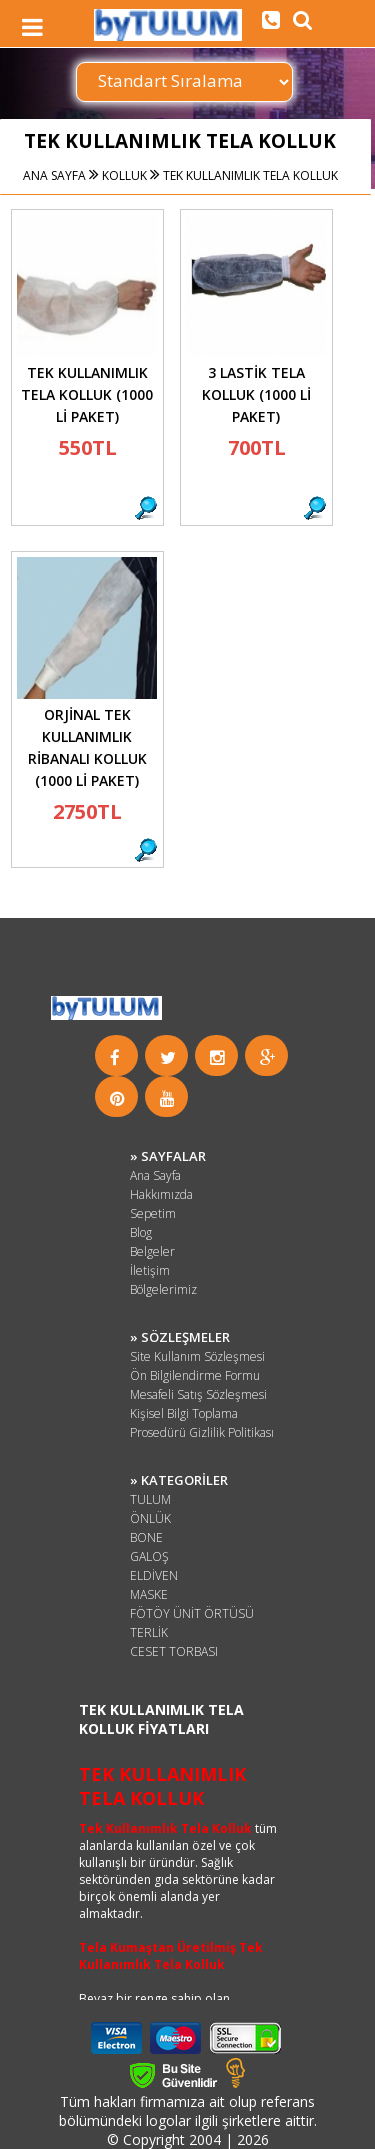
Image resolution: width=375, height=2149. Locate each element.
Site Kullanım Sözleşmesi (197, 1356)
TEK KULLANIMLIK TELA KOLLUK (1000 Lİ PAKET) (87, 394)
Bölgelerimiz (163, 1289)
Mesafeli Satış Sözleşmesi (198, 1394)
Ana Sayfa (155, 1175)
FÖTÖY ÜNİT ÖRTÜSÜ (192, 1613)
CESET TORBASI (174, 1651)
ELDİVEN (154, 1575)
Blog (141, 1232)
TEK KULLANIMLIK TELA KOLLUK (249, 175)
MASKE (149, 1594)
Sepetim (153, 1213)
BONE (146, 1537)
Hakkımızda (161, 1194)
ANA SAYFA (54, 175)
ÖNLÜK (150, 1518)
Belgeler (152, 1251)
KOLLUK (123, 175)
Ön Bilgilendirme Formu (195, 1375)
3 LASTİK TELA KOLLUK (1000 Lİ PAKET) (256, 394)
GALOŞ (149, 1556)
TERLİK (149, 1632)
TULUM (150, 1499)
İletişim (150, 1270)
